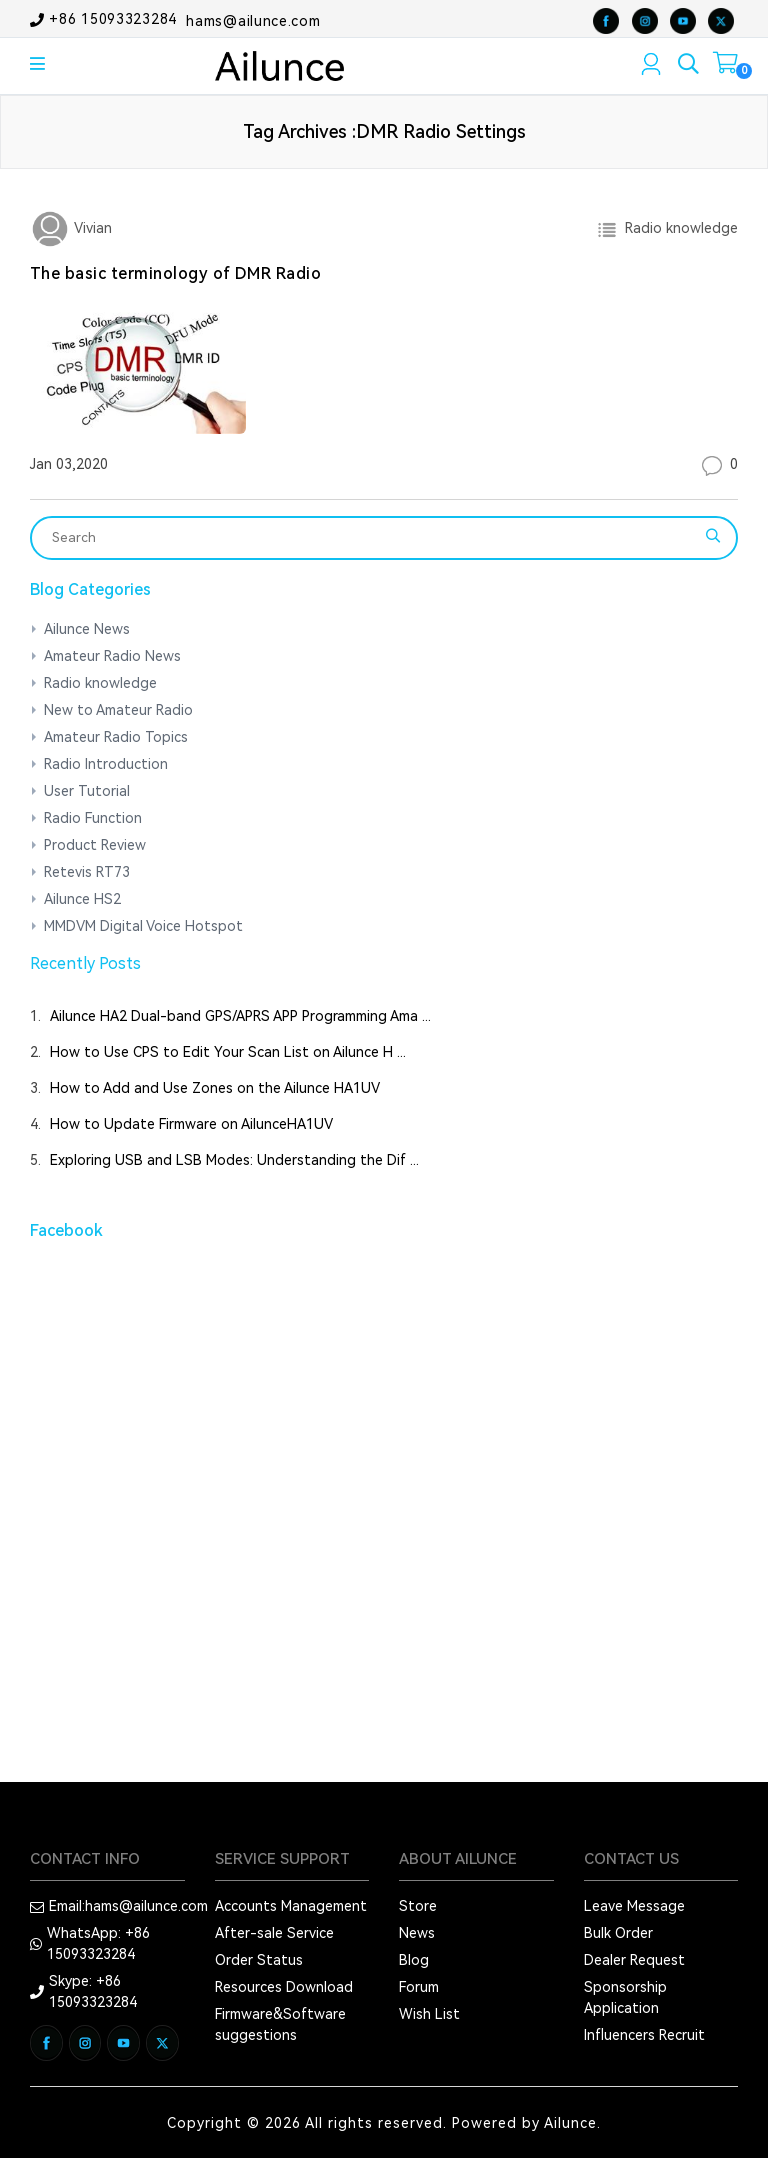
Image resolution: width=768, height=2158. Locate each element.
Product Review (95, 845)
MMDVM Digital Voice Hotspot (143, 926)
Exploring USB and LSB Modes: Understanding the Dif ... (234, 1160)
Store (418, 1906)
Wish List (429, 2014)
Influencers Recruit (644, 2035)
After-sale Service (274, 1933)
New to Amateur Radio (118, 710)
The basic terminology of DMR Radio (175, 273)
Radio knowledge (677, 228)
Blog (414, 1960)
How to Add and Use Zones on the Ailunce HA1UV (215, 1088)
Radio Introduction (106, 764)
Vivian (91, 228)
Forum (419, 1987)
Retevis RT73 (87, 872)
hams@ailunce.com (253, 20)
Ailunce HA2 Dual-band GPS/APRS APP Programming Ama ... (240, 1016)
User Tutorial (87, 791)
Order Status (259, 1960)
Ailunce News (87, 629)
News (417, 1933)
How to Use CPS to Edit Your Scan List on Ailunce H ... (228, 1052)
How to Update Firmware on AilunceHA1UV (191, 1124)
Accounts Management (291, 1906)
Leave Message (634, 1906)
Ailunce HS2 (82, 899)
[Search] (371, 538)
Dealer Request (634, 1960)
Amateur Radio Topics (116, 737)
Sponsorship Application (625, 1997)
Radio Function (93, 818)
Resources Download (284, 1987)
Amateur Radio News (112, 656)
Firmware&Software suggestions (280, 2024)
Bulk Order (618, 1933)
